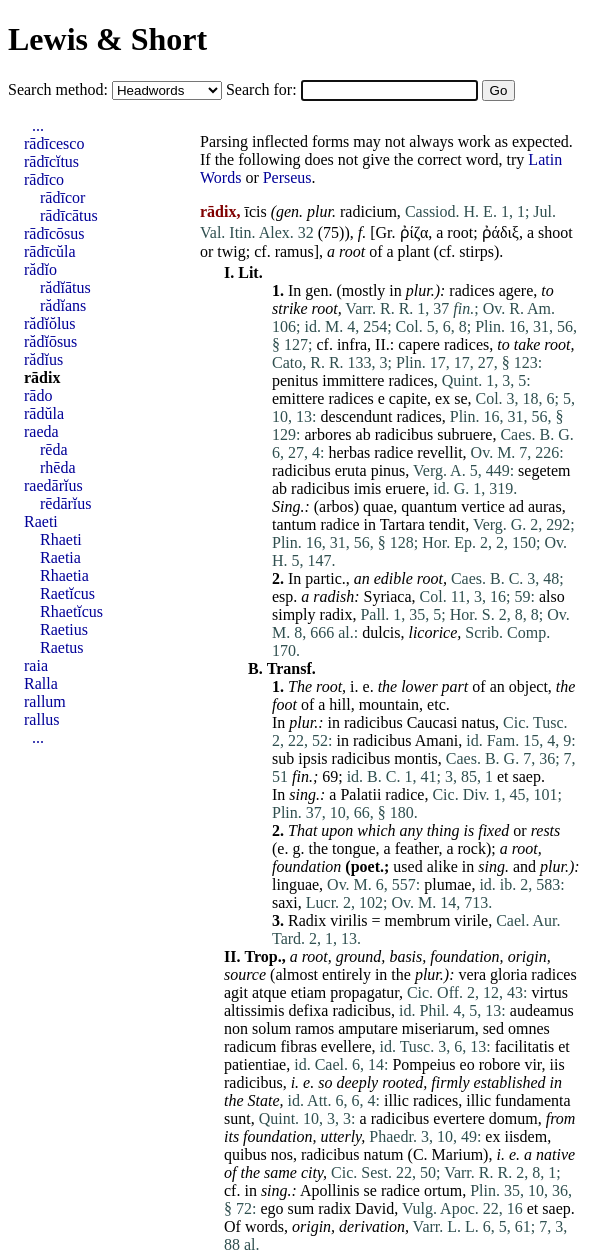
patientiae (255, 1064)
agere (516, 290)
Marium (458, 1154)
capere (419, 344)
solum (271, 1028)
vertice (483, 506)
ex (442, 398)
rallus (42, 719)
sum (301, 1208)
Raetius (64, 629)
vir (532, 1064)
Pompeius (423, 1064)
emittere (298, 398)
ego (271, 1208)
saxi (285, 902)
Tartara (402, 524)
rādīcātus (69, 215)
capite (408, 398)
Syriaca (388, 596)
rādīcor (62, 197)
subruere (464, 434)
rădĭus (43, 359)
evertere (459, 1118)
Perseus (287, 177)
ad (516, 506)
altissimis (254, 1010)
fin (300, 776)
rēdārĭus (66, 503)
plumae (447, 884)
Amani (437, 740)
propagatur (364, 992)
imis (368, 488)
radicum (250, 1046)
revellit (439, 452)
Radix (307, 920)
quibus (245, 1154)
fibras (298, 1046)
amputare (368, 1028)
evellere (346, 1046)
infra (352, 344)
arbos (336, 506)
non (236, 1028)
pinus (388, 470)
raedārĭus (53, 485)
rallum (45, 701)
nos (282, 1154)
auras (545, 506)
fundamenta (533, 1100)
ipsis (312, 758)
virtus (549, 992)
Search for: (263, 89)
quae (378, 506)
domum (513, 1118)
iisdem (525, 1136)
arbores (327, 434)
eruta (351, 470)
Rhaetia (64, 575)
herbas (349, 452)
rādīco (44, 179)
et (503, 776)
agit (236, 992)
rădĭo (40, 269)
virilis (348, 920)
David (374, 1208)
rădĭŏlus (50, 323)
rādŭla (44, 413)
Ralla (41, 683)
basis (405, 956)
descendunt (356, 416)
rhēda (58, 467)
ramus (294, 251)
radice (393, 452)
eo (467, 1064)
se (460, 398)
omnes (529, 1028)
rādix (42, 377)
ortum (443, 1190)
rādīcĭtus (51, 161)
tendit (447, 524)
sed (493, 1028)
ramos (314, 1028)
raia (36, 665)
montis (416, 758)
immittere (353, 380)
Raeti (41, 521)
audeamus (542, 1010)
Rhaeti (61, 539)
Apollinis (330, 1190)
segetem (544, 470)
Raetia (60, 557)
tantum (294, 524)
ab (363, 434)
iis (557, 1064)
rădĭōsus (50, 341)
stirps (476, 251)
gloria (508, 974)
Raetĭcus (67, 593)
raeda (41, 431)
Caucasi (432, 722)
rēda (54, 449)
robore (500, 1064)
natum (384, 1154)
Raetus (62, 647)
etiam (309, 992)
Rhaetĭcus (71, 611)
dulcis (381, 632)
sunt (237, 1118)
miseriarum (438, 1028)
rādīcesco (54, 143)
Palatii (360, 794)
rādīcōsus (54, 233)
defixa (308, 1010)
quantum (429, 506)
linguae (295, 884)
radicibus (404, 434)
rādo (38, 395)
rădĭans (63, 305)
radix (336, 614)
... (38, 125)
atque (269, 992)
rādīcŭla (50, 251)
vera (472, 974)
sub (283, 758)
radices (471, 290)
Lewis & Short (107, 39)
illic (396, 1100)
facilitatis (525, 1046)
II (380, 344)
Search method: (60, 89)
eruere (405, 488)
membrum (418, 920)
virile (471, 920)
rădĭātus (65, 287)
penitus (295, 380)
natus (478, 722)
